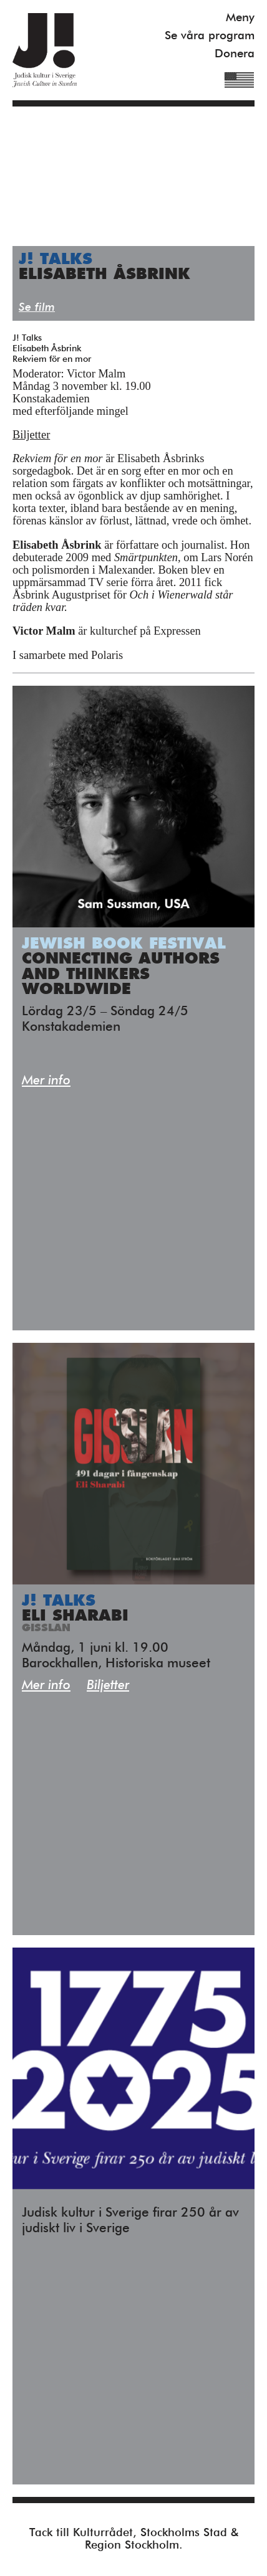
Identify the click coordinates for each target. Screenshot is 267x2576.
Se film (37, 307)
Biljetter (31, 435)
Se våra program (210, 36)
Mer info (46, 1080)
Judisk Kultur (44, 50)
